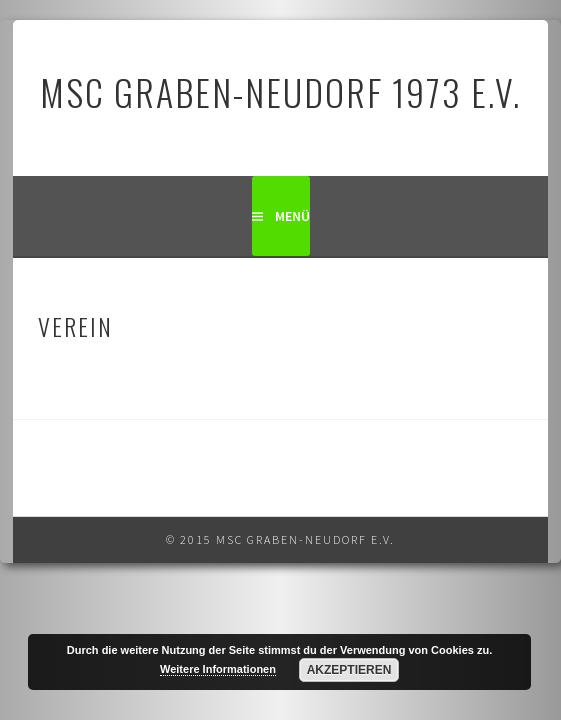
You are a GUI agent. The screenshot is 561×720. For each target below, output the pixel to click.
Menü (292, 216)
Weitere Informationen (218, 669)
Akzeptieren (349, 670)
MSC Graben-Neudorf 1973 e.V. (280, 91)
